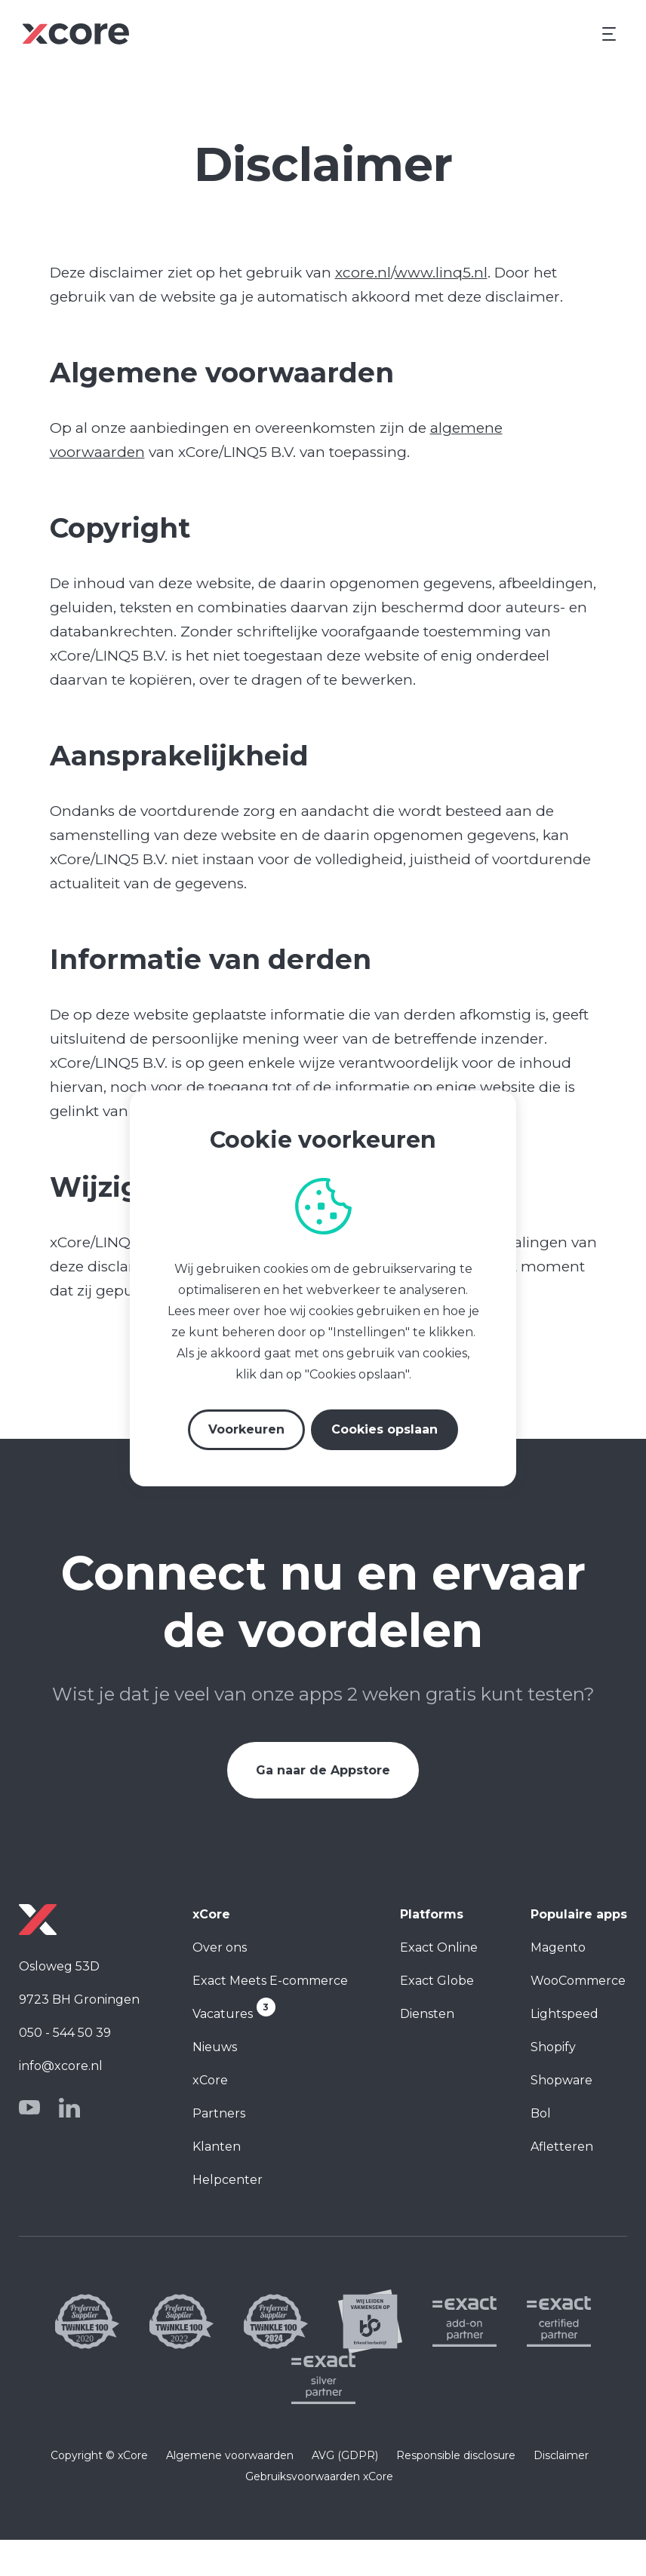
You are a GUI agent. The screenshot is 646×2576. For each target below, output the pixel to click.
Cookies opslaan (384, 1429)
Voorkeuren (246, 1429)
